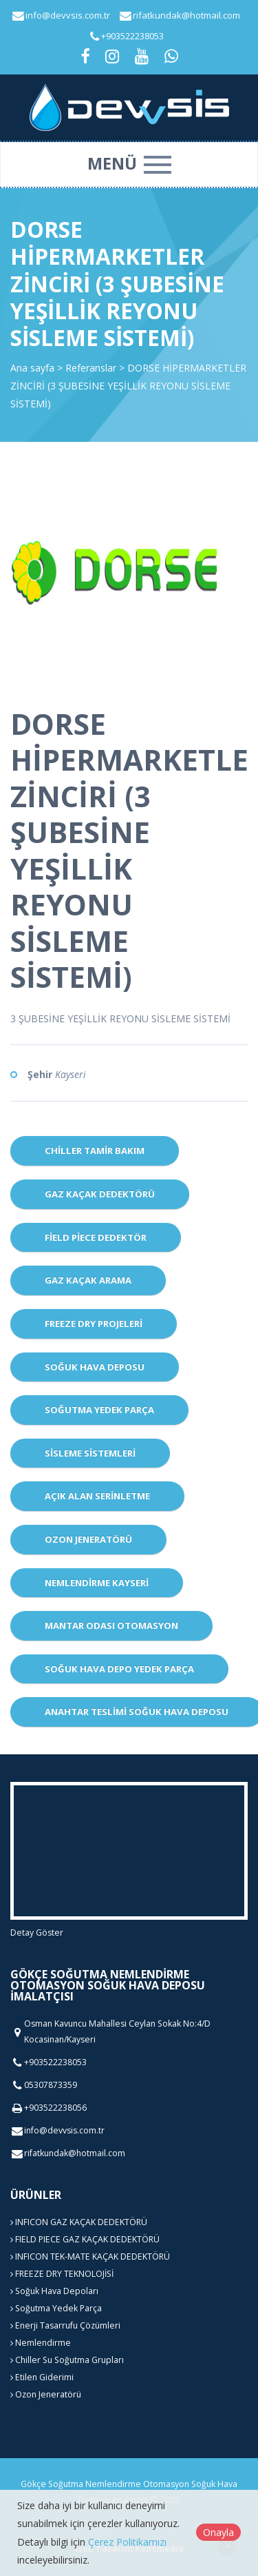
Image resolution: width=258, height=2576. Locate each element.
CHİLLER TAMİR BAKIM (94, 1150)
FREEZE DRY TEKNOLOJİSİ (62, 2274)
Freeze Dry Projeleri (93, 1323)
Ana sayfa (32, 367)
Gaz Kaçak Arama (88, 1280)
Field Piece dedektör (96, 1237)
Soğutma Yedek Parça (99, 1409)
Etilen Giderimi (42, 2377)
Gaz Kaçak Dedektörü (100, 1194)
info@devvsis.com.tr (67, 15)
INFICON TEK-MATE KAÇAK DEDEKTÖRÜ (90, 2256)
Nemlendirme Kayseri (97, 1582)
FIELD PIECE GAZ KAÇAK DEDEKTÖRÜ (85, 2239)
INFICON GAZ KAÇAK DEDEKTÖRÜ (78, 2222)
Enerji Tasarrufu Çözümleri (65, 2325)
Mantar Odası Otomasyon (111, 1625)
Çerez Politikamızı (127, 2541)
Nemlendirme (40, 2343)
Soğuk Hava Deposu (94, 1367)
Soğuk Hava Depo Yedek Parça (119, 1669)
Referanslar (90, 367)
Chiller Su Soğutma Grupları (67, 2360)
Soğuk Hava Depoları (54, 2291)
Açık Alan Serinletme (97, 1496)
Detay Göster (36, 1932)
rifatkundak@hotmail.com (186, 15)
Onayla (218, 2532)
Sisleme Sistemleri (90, 1453)
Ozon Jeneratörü (88, 1539)
